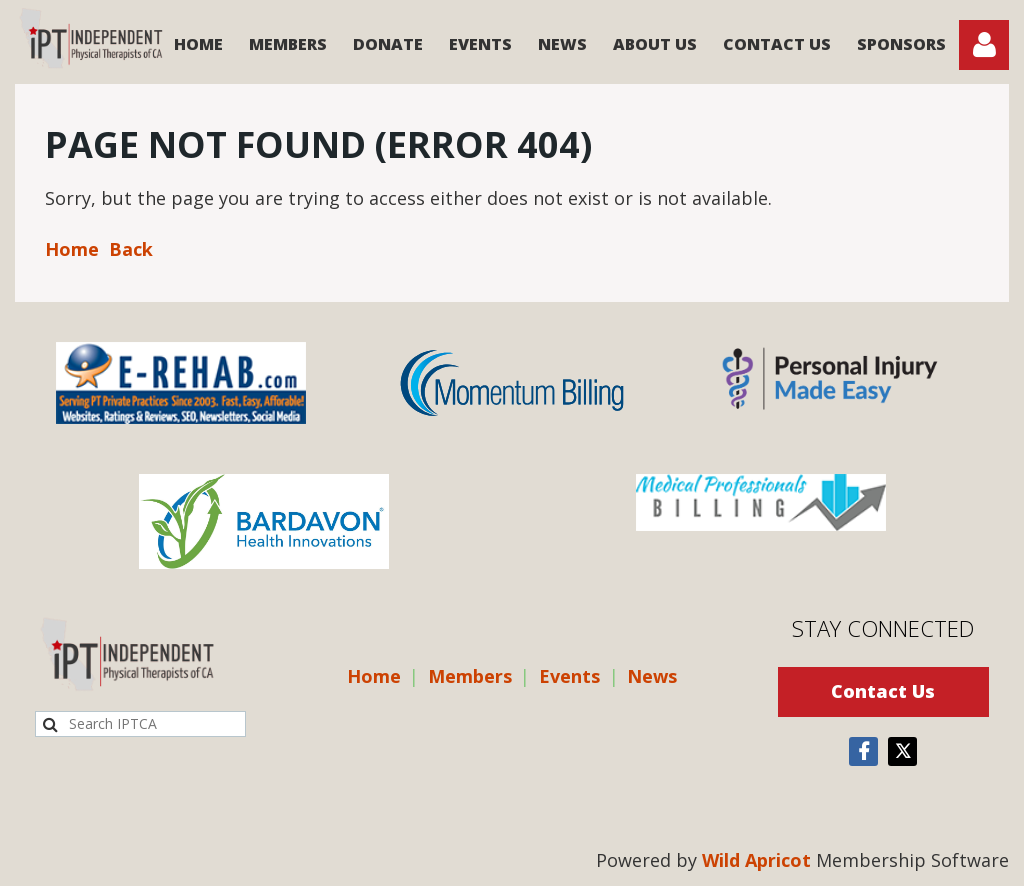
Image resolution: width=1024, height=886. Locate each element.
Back (131, 249)
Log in (984, 45)
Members (470, 676)
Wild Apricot (756, 860)
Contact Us (883, 691)
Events (569, 676)
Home (72, 249)
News (652, 676)
